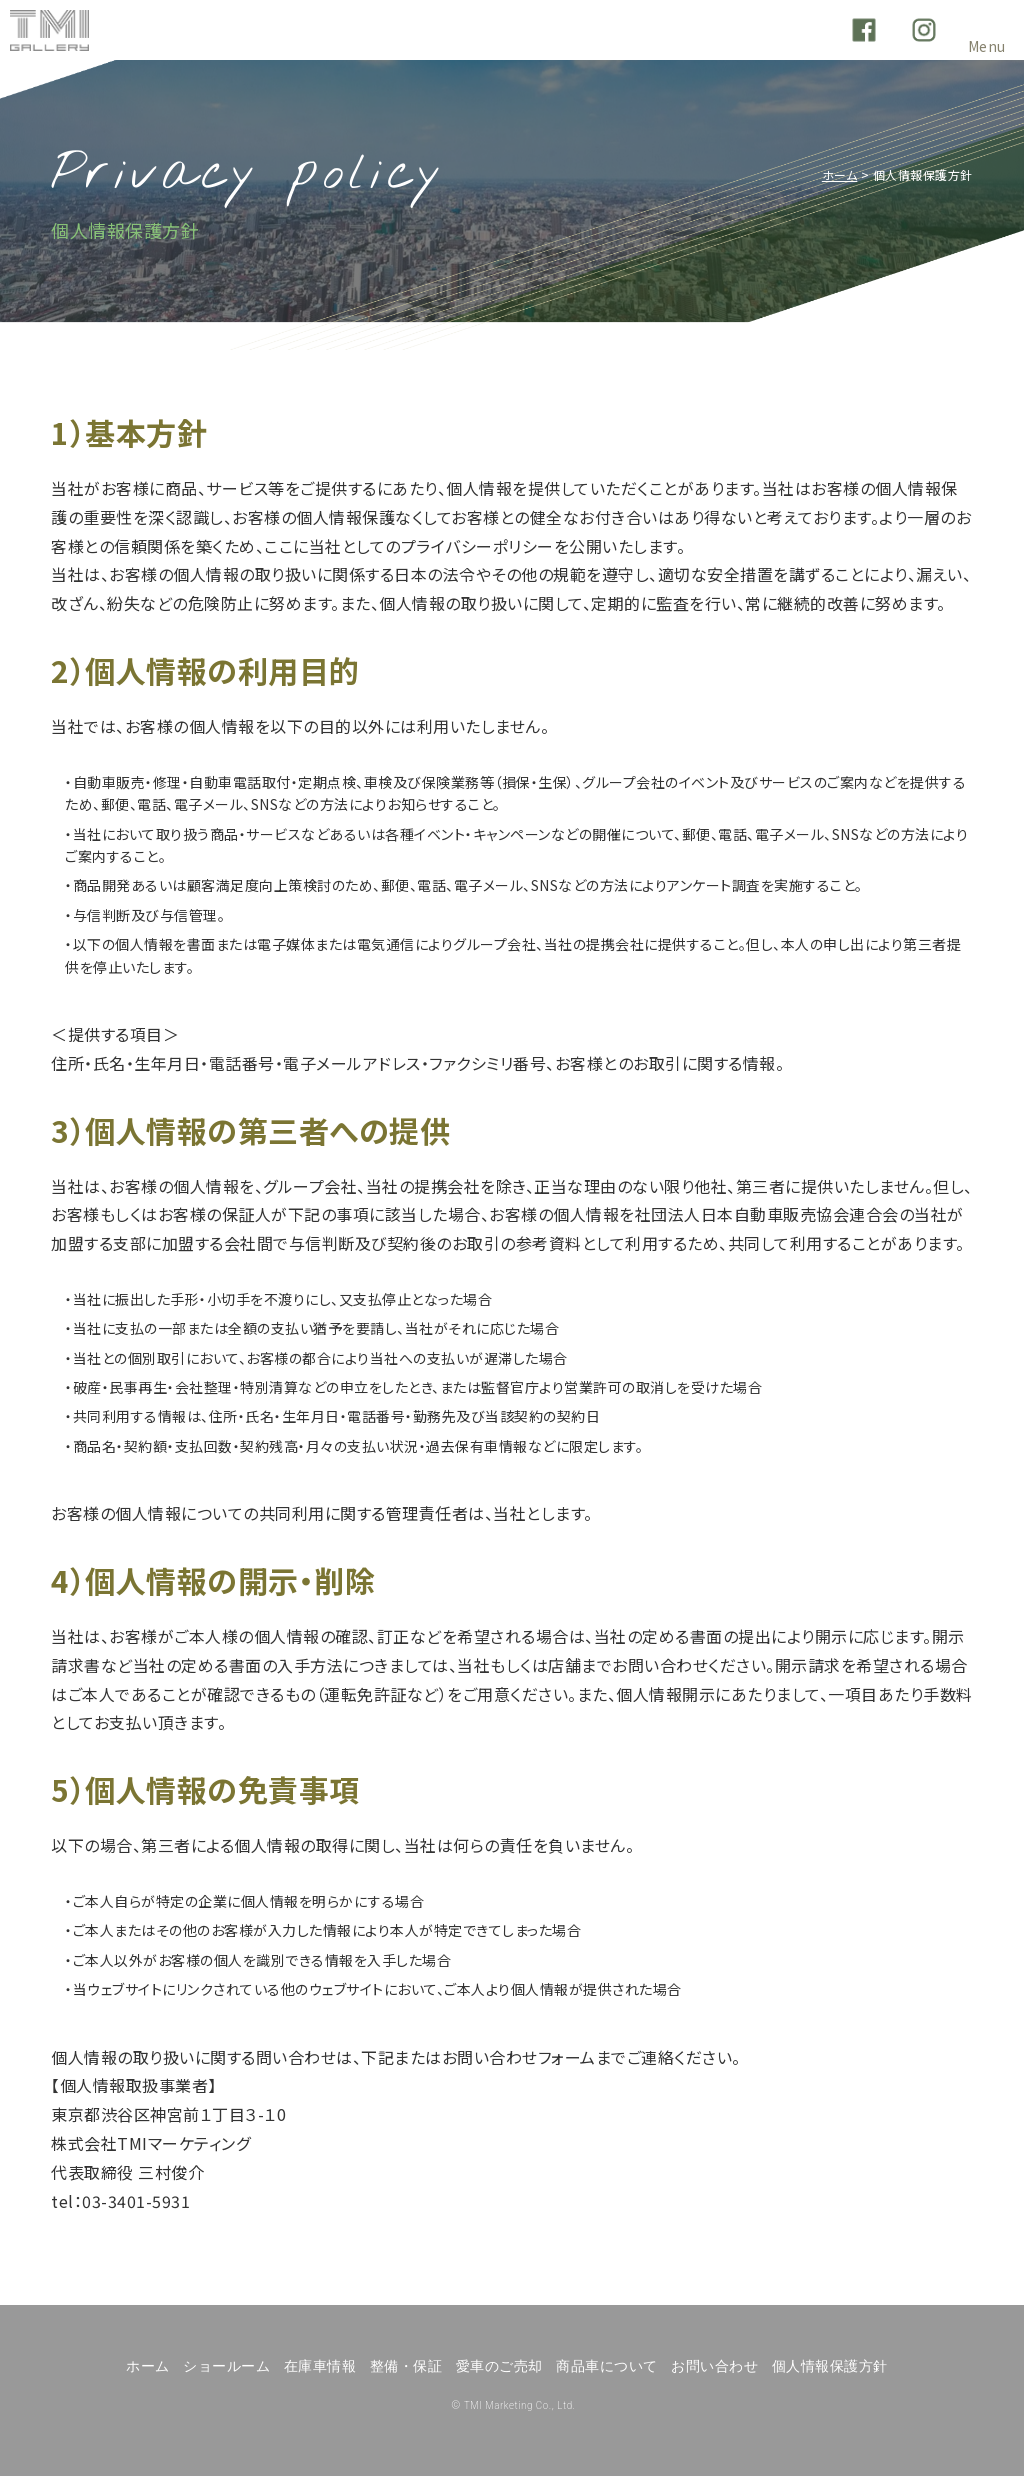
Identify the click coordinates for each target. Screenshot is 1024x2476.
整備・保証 (406, 2366)
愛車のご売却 (499, 2366)
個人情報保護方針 (830, 2366)
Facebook (864, 30)
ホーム (840, 174)
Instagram (924, 30)
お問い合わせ (714, 2366)
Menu (987, 40)
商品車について (607, 2366)
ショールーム (226, 2366)
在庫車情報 (320, 2366)
